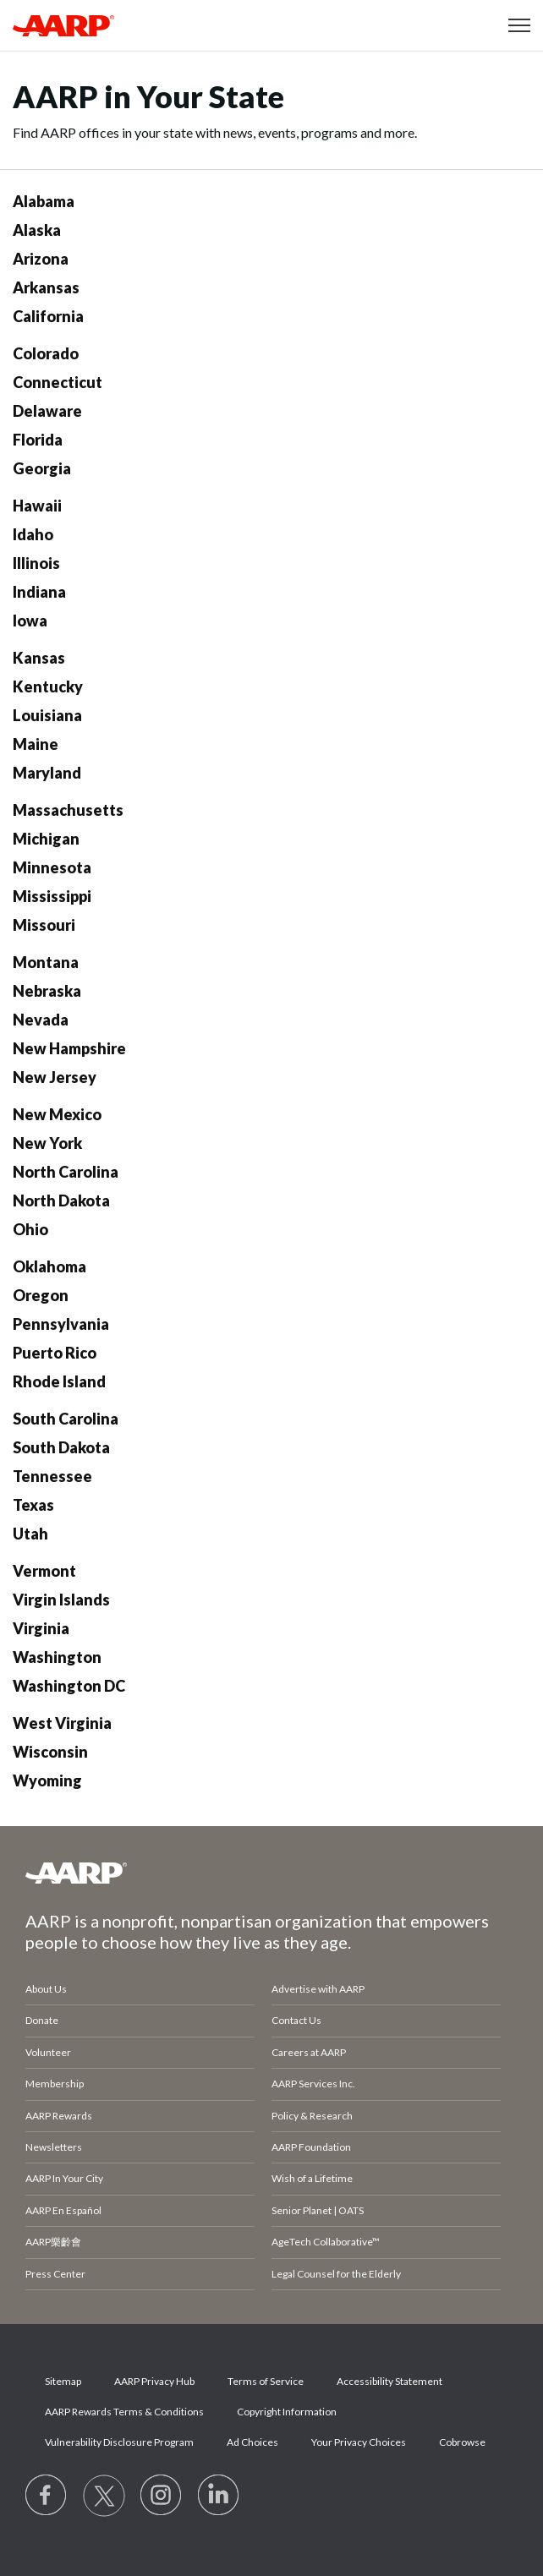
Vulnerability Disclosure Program (119, 2442)
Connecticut (57, 382)
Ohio (30, 1229)
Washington (57, 1657)
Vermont (44, 1570)
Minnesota (52, 867)
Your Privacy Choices (358, 2442)
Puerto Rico (54, 1352)
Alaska (37, 230)
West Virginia (62, 1723)
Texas (33, 1505)
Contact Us (296, 2020)
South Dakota (61, 1447)
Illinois (36, 563)
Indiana (39, 591)
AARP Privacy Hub (154, 2381)
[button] (519, 25)
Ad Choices (252, 2442)
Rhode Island (59, 1381)
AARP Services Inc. (313, 2083)
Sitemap (63, 2381)
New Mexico (57, 1114)
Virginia (41, 1628)
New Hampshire (69, 1048)
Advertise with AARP (318, 1989)
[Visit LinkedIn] (219, 2496)
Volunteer (48, 2052)
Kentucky (48, 686)
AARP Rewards (58, 2115)
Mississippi (52, 896)
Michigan (46, 838)
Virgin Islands (61, 1599)
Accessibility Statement (389, 2381)
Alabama (43, 201)
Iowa (30, 620)
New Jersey (54, 1077)
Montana (46, 962)
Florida (38, 439)
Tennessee (52, 1476)
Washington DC (69, 1685)
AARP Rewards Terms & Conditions (124, 2411)
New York (47, 1143)
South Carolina (65, 1418)
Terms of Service (266, 2381)
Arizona (41, 258)
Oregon (41, 1295)
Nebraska (47, 991)
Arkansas (46, 287)
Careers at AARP (309, 2052)
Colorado (46, 353)
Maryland (47, 772)
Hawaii (37, 505)
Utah (30, 1533)
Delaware (47, 411)
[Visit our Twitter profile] (104, 2496)
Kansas (39, 657)
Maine (35, 744)
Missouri (44, 925)
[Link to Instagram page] (161, 2496)
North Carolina (65, 1171)
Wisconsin (50, 1751)
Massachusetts (68, 810)
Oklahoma (49, 1266)
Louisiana (47, 715)
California (48, 316)
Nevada (41, 1019)
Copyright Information (287, 2411)
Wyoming (47, 1780)
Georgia (42, 468)
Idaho (33, 534)
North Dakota (61, 1200)
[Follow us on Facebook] (46, 2496)
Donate (41, 2020)
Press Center (55, 2273)
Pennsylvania (61, 1324)
